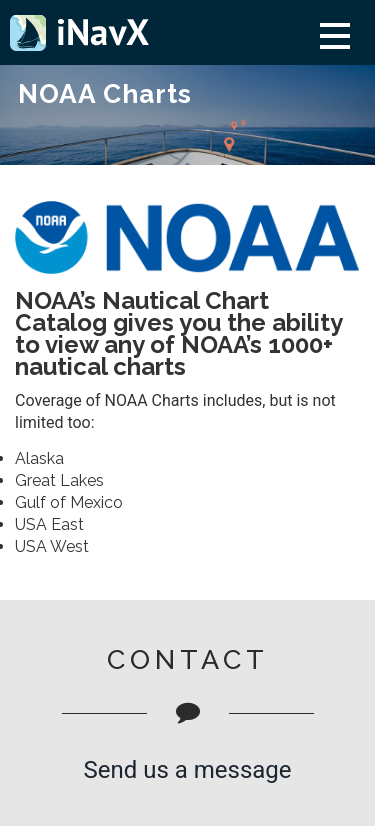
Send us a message (187, 770)
